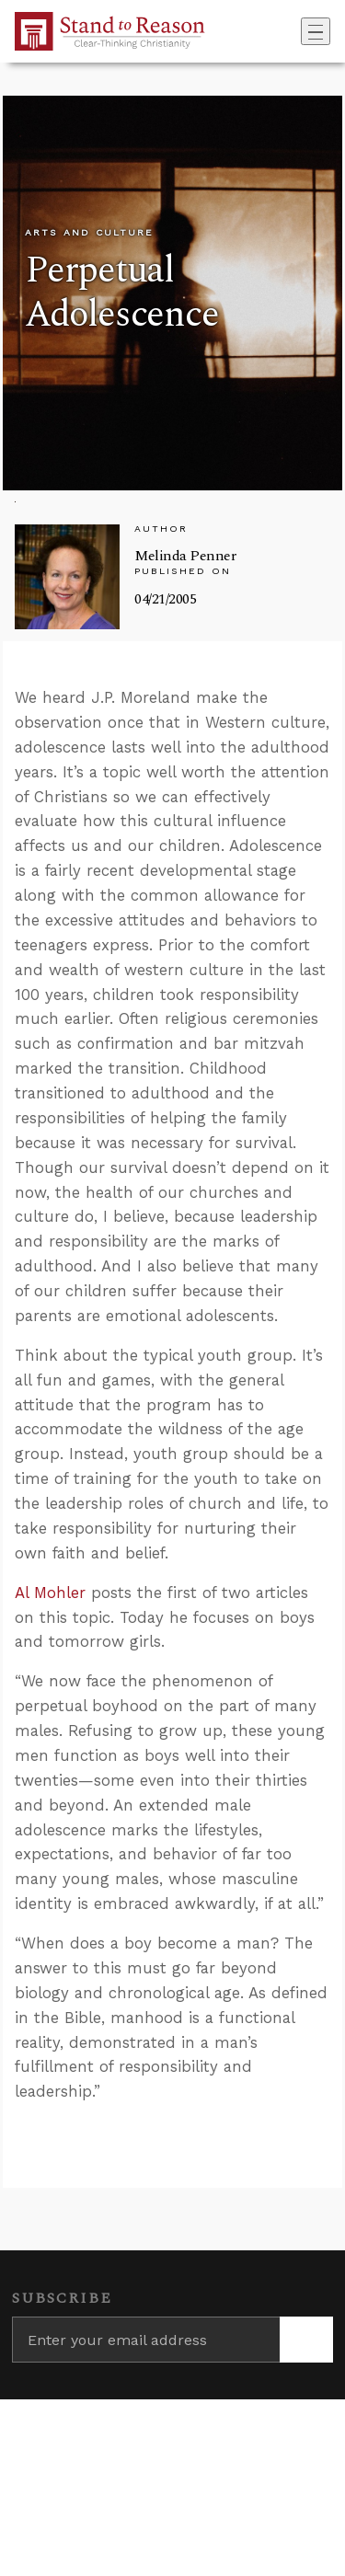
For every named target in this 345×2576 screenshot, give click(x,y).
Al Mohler (50, 1592)
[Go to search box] (295, 31)
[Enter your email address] (146, 2340)
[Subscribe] (306, 2340)
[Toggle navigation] (315, 31)
